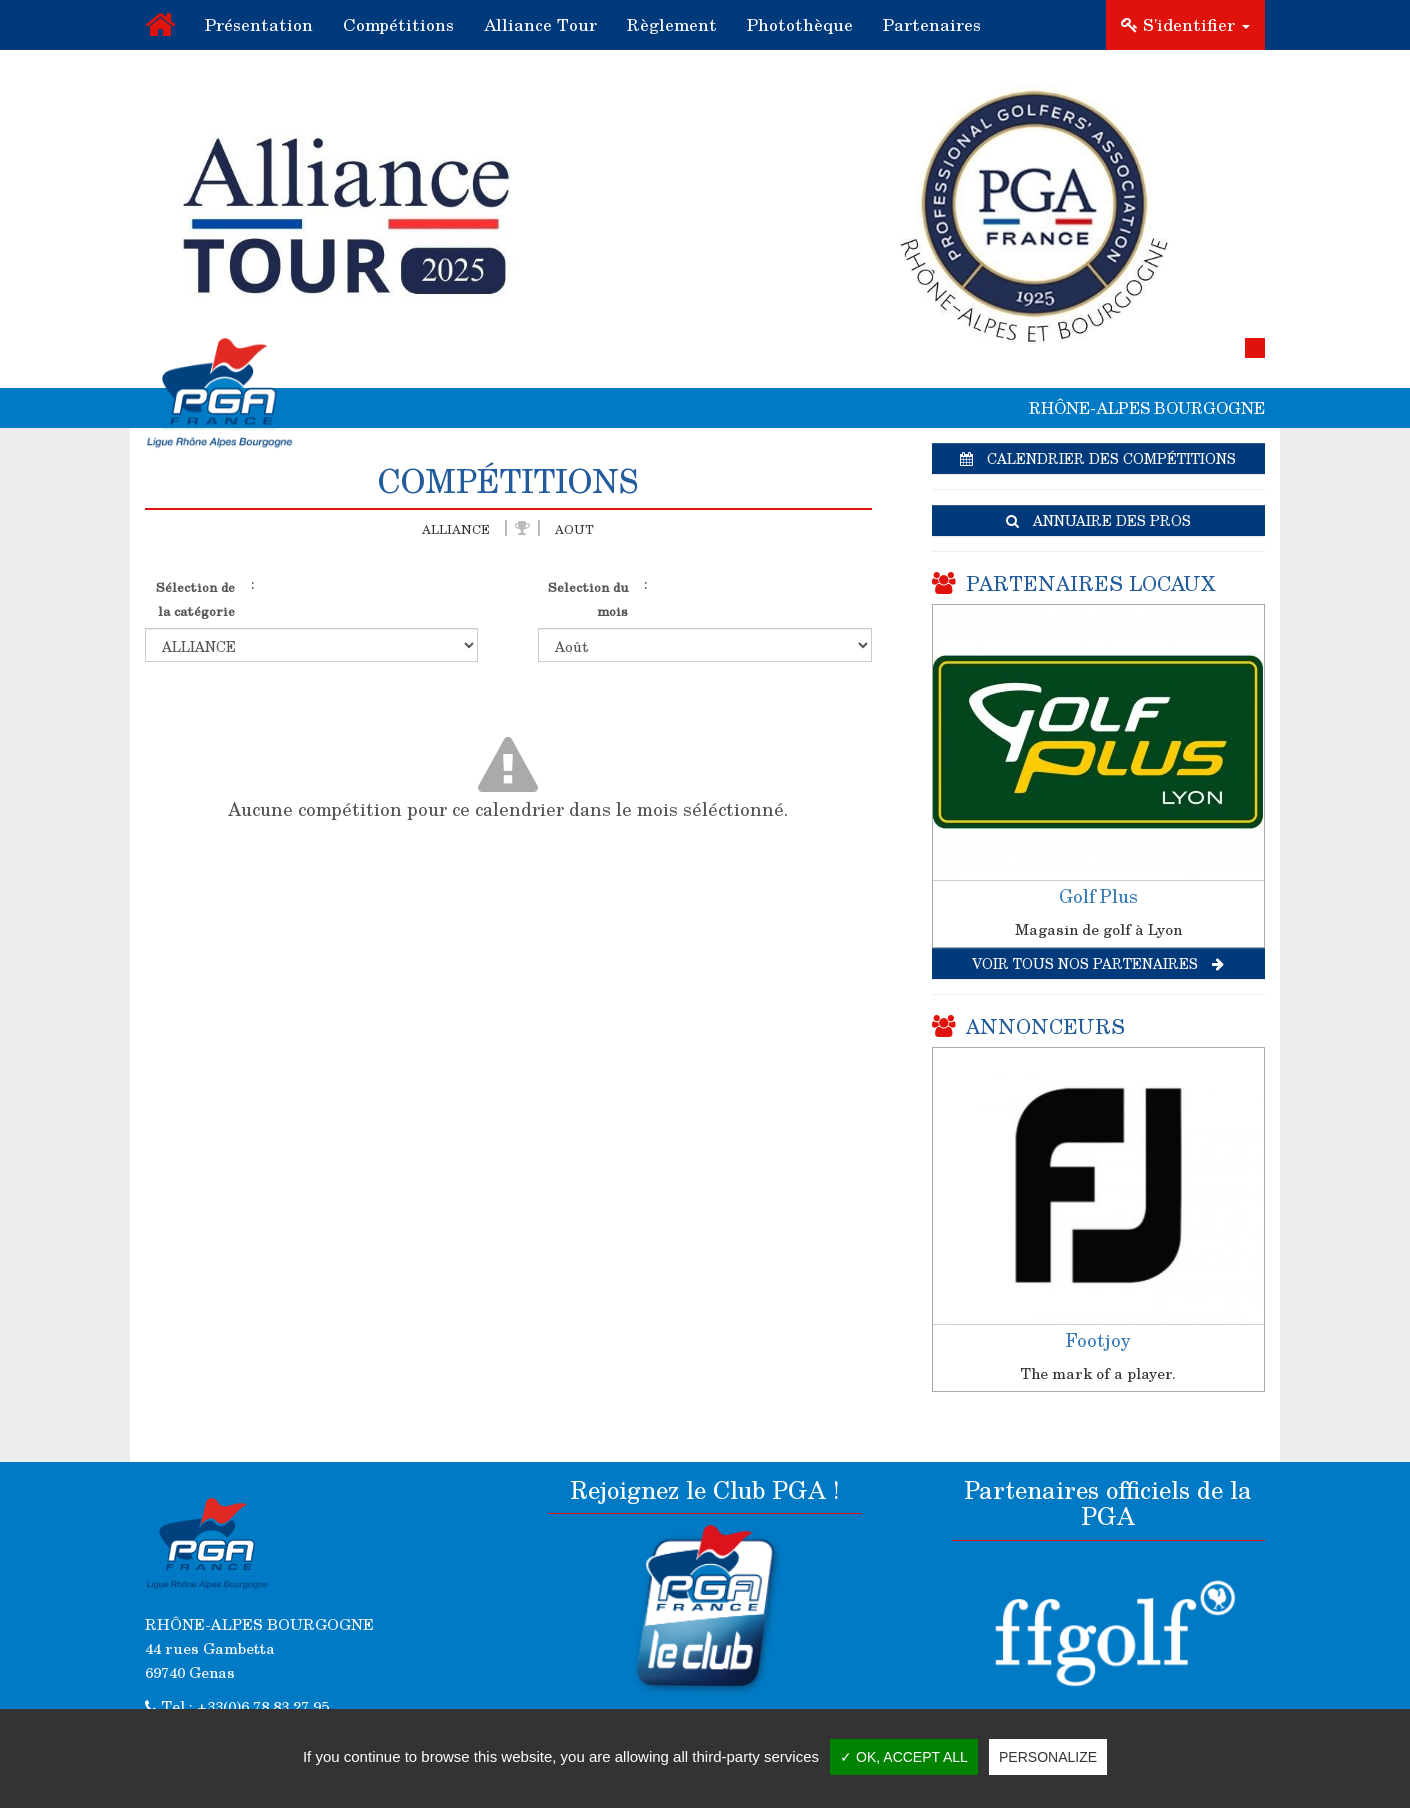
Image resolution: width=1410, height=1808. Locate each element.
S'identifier (1185, 24)
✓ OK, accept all (904, 1757)
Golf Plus (1098, 896)
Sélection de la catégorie (195, 598)
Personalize (1048, 1757)
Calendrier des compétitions (1098, 458)
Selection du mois (588, 598)
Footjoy (1098, 1340)
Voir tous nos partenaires (1098, 963)
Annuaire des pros (1098, 520)
